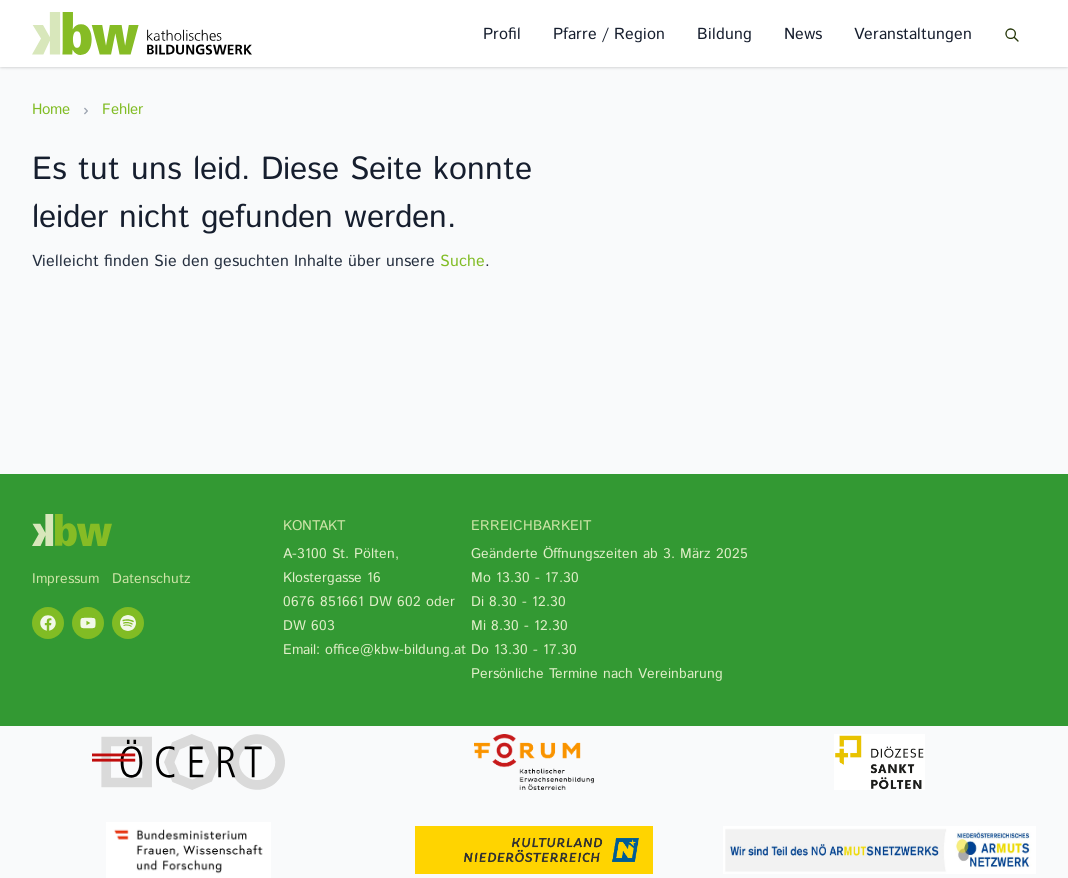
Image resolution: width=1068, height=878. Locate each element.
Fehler (122, 109)
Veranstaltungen (913, 34)
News (803, 34)
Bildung (724, 34)
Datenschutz (151, 579)
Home (51, 109)
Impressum (65, 579)
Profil (502, 34)
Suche (462, 261)
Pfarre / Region (609, 34)
